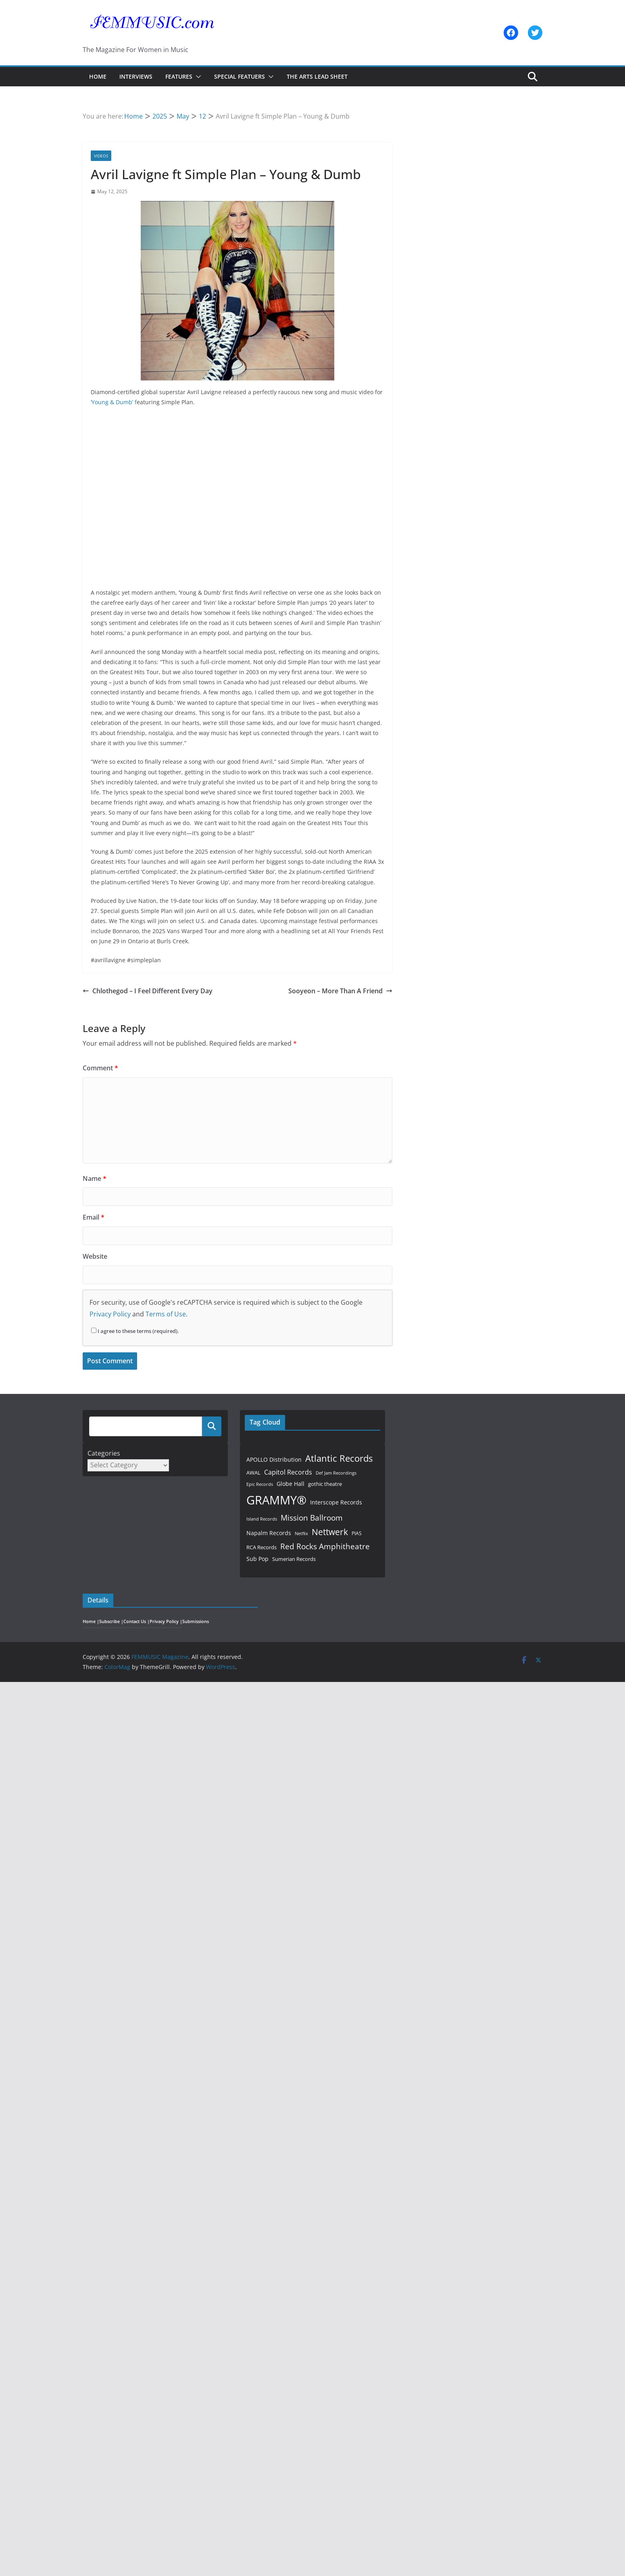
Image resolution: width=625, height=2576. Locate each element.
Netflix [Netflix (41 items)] (301, 1533)
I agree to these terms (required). (135, 1331)
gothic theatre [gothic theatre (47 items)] (325, 1484)
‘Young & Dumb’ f (114, 402)
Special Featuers (239, 76)
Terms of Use (166, 1314)
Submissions (195, 1621)
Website (95, 1256)
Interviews (135, 76)
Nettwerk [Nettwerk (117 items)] (330, 1532)
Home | (91, 1621)
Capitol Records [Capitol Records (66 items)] (288, 1472)
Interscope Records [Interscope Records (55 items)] (336, 1502)
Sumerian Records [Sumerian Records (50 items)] (294, 1559)
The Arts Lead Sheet (317, 76)
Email (93, 1217)
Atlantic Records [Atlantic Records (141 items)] (339, 1458)
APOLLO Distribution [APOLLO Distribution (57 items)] (274, 1459)
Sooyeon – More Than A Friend (340, 990)
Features (178, 76)
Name (94, 1178)
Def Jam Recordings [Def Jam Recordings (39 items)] (336, 1473)
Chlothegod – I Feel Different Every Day (147, 990)
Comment (100, 1067)
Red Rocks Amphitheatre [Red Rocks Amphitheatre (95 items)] (325, 1546)
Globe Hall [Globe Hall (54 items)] (290, 1484)
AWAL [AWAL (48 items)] (253, 1472)
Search (211, 1426)
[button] (196, 76)
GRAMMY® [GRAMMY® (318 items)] (276, 1500)
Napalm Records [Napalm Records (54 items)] (268, 1533)
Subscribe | (111, 1621)
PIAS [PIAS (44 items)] (357, 1533)
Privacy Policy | (166, 1621)
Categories (104, 1453)
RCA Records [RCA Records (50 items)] (261, 1547)
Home (97, 76)
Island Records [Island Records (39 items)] (261, 1519)
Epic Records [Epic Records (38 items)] (259, 1484)
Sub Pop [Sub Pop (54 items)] (257, 1559)
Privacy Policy (110, 1314)
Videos (101, 156)
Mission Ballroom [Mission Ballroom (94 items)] (312, 1518)
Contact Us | (136, 1621)
